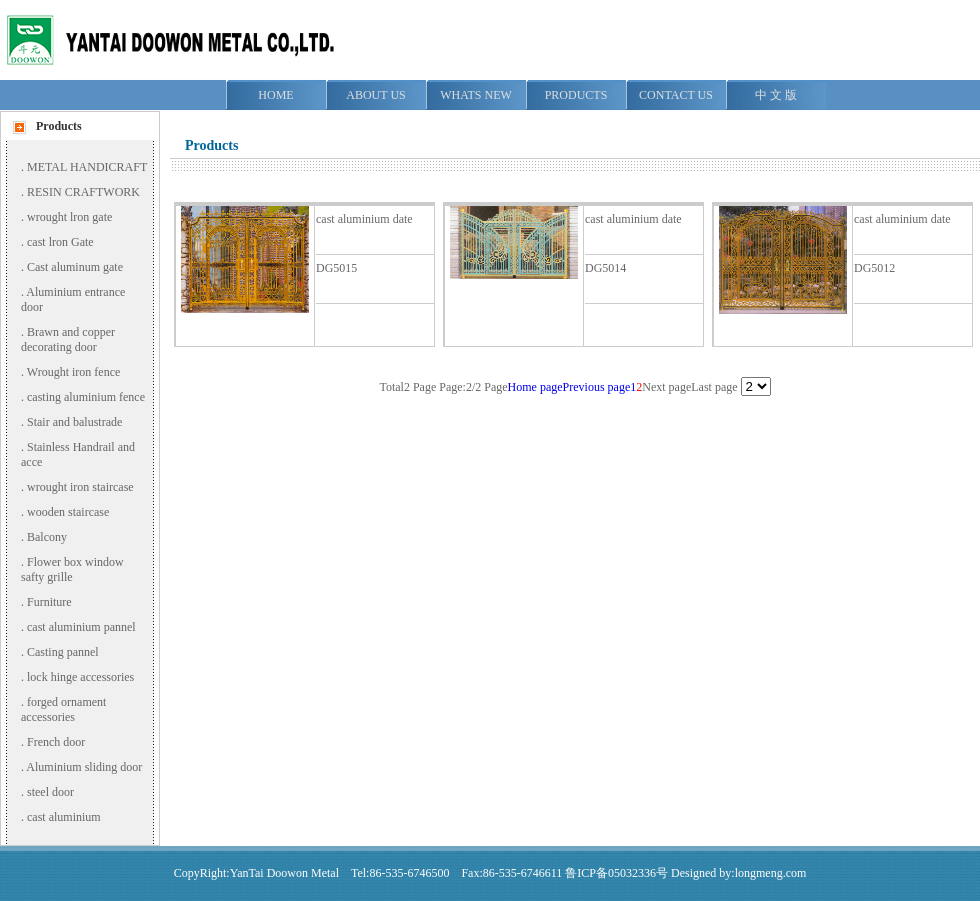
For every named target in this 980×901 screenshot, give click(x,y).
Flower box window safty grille (72, 569)
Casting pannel (63, 652)
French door (56, 742)
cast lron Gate (60, 242)
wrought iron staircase (80, 487)
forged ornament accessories (63, 709)
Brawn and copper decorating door (68, 339)
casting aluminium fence (86, 397)
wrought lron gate (69, 217)
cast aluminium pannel (81, 627)
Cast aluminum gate (75, 267)
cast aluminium (64, 817)
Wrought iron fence (73, 372)
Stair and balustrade (74, 422)
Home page (535, 387)
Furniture (49, 602)
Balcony (47, 537)
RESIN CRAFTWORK (83, 192)
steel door (50, 792)
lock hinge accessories (80, 677)
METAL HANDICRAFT (87, 167)
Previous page (597, 387)
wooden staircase (68, 512)
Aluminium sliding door (84, 767)
